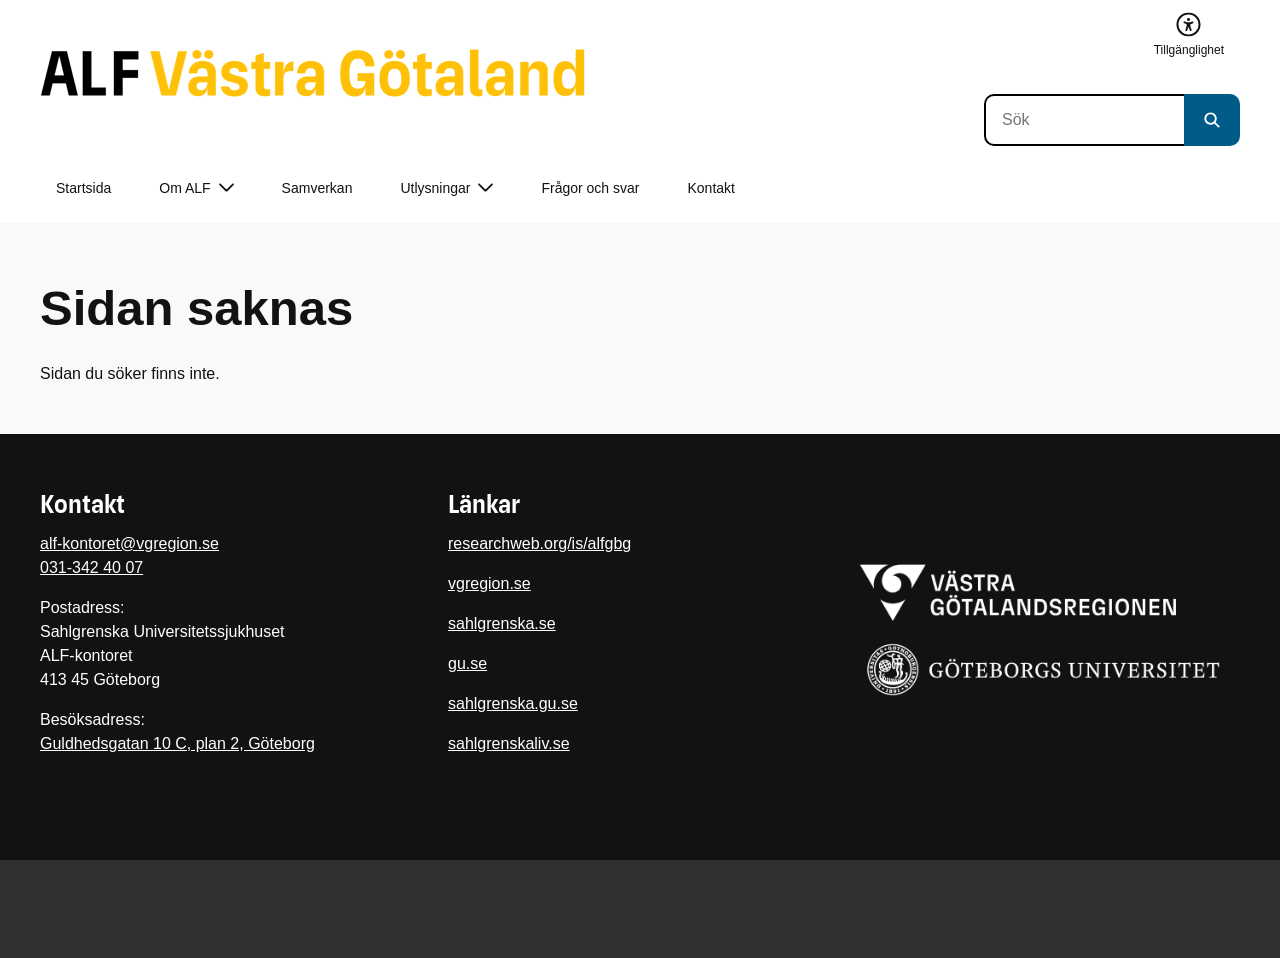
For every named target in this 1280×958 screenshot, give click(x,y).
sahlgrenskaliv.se (509, 743)
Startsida (83, 188)
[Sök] (1084, 120)
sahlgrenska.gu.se (513, 703)
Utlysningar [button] (446, 188)
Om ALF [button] (196, 188)
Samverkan (317, 188)
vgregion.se (489, 583)
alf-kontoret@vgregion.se (129, 543)
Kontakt (711, 188)
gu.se (467, 663)
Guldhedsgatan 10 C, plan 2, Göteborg (177, 743)
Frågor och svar (590, 188)
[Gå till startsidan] (312, 73)
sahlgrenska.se (502, 623)
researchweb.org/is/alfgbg (539, 543)
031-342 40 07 (91, 567)
